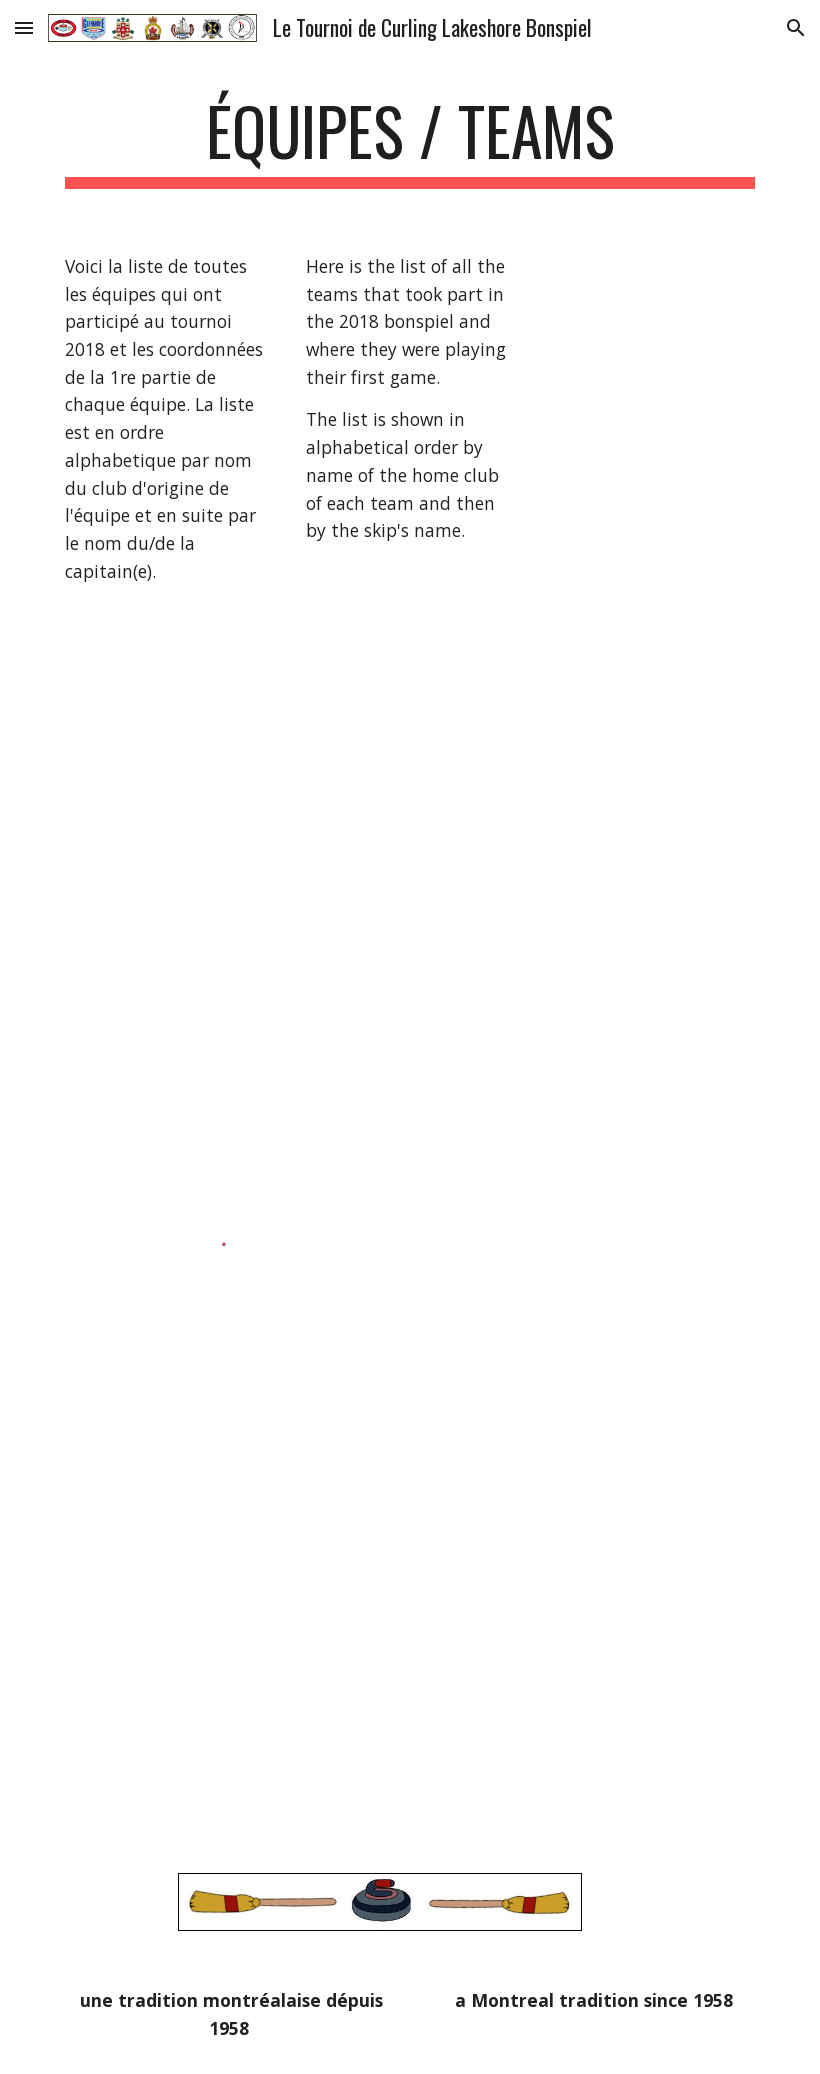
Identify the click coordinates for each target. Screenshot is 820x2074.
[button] (24, 27)
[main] (410, 140)
